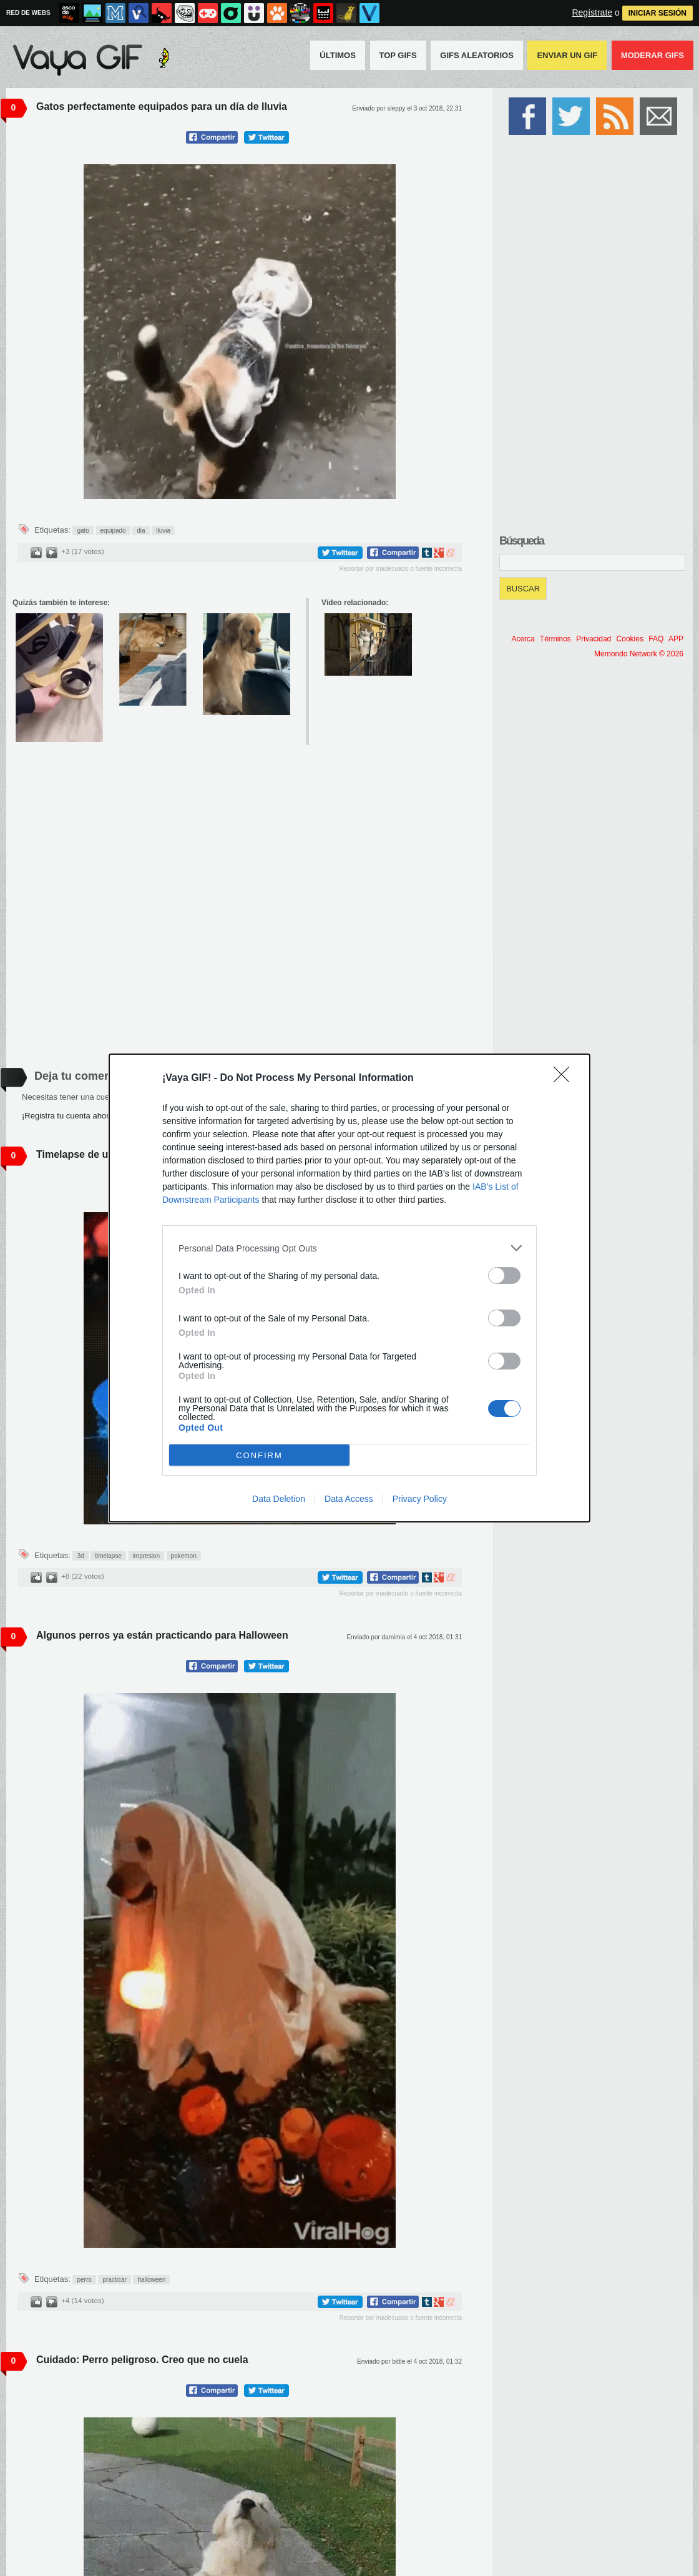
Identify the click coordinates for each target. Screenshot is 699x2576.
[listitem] (349, 1248)
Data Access (349, 1499)
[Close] (565, 1078)
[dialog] (349, 1288)
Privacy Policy (420, 1499)
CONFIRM (259, 1455)
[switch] (504, 1275)
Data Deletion (278, 1499)
